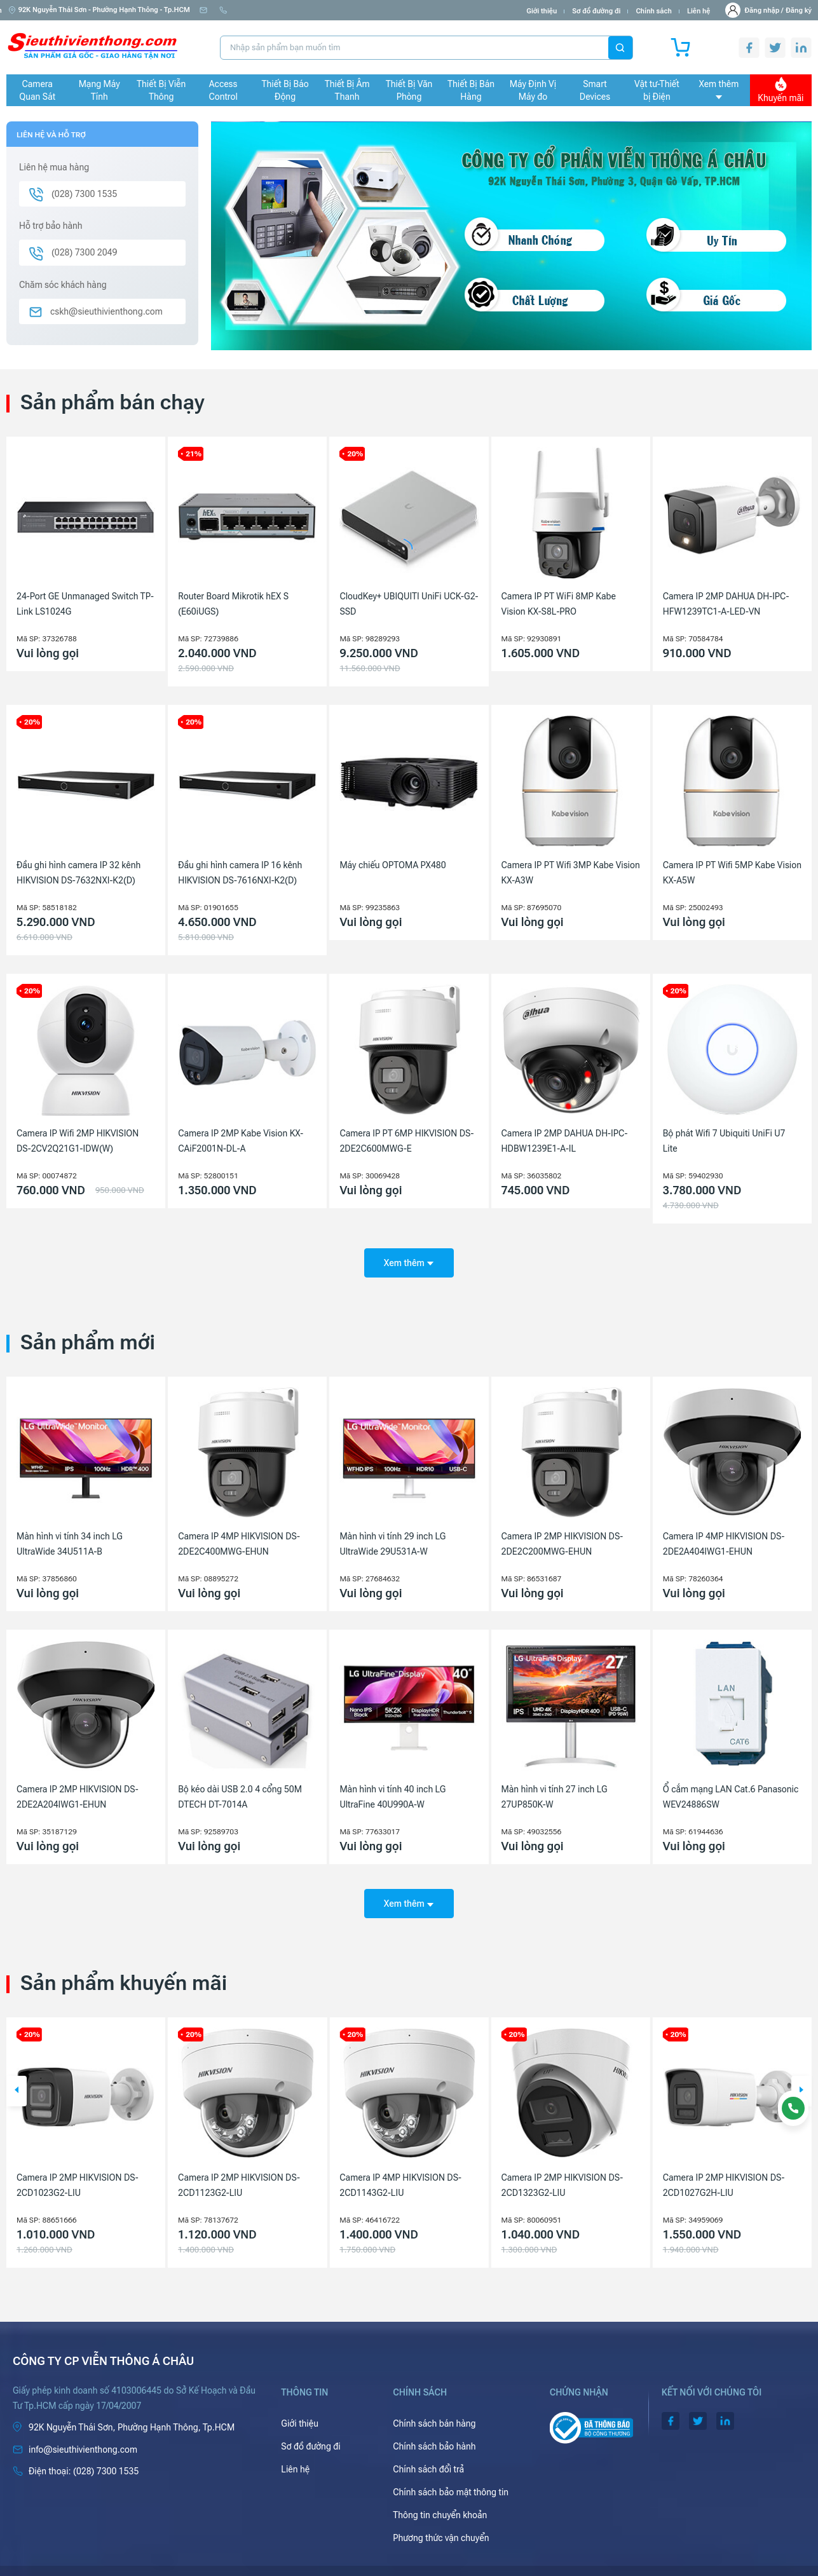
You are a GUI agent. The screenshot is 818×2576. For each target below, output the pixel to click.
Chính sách (653, 11)
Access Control (222, 90)
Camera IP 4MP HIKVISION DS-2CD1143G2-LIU (562, 2167)
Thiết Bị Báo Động (285, 90)
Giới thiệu (541, 11)
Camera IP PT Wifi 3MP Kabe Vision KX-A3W (570, 872)
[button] (16, 2073)
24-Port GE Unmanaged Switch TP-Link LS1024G (85, 604)
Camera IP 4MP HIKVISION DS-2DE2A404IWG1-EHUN (724, 1535)
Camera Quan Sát (37, 90)
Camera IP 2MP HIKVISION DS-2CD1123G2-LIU (400, 2167)
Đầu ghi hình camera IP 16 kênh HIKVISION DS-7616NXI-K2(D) (240, 872)
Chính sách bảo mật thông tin (450, 2474)
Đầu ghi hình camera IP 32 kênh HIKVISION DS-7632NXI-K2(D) (78, 872)
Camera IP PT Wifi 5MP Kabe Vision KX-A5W (732, 872)
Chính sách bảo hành (434, 2428)
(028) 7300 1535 (339, 10)
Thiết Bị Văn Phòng (409, 90)
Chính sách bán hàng (434, 2406)
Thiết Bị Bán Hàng (470, 90)
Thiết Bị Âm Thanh (347, 90)
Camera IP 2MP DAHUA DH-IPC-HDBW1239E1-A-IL (564, 1141)
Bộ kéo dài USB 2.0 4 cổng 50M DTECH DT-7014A (240, 1788)
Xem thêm (719, 89)
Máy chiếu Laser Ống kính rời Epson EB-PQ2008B (73, 2167)
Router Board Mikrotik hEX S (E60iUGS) (233, 604)
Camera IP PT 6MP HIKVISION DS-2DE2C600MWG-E (406, 1141)
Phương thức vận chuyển (441, 2520)
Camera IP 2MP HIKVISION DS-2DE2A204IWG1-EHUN (78, 1788)
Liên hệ (699, 11)
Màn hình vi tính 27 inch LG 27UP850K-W (554, 1788)
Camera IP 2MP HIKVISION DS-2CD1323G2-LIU (724, 2167)
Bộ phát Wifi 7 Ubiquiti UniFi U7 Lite (724, 1141)
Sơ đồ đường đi (596, 11)
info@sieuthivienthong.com (249, 10)
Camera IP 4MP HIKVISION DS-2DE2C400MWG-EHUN (239, 1535)
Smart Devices (595, 90)
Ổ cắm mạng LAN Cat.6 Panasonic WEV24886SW (731, 1788)
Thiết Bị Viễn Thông (161, 90)
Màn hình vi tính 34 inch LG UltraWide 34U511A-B (70, 1535)
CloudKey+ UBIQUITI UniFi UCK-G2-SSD (408, 604)
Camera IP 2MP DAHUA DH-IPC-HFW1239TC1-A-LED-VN (726, 604)
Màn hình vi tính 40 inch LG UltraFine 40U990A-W (392, 1788)
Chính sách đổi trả (428, 2451)
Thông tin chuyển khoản (440, 2497)
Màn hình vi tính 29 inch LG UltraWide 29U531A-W (392, 1535)
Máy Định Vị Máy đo (533, 90)
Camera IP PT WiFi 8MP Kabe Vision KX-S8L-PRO (558, 604)
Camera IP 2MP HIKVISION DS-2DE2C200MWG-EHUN (562, 1535)
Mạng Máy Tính (99, 90)
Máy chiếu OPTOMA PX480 (392, 865)
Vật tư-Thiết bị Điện (656, 90)
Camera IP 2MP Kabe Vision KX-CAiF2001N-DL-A (240, 1141)
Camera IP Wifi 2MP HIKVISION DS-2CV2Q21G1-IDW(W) (78, 1141)
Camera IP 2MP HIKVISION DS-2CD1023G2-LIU (239, 2167)
